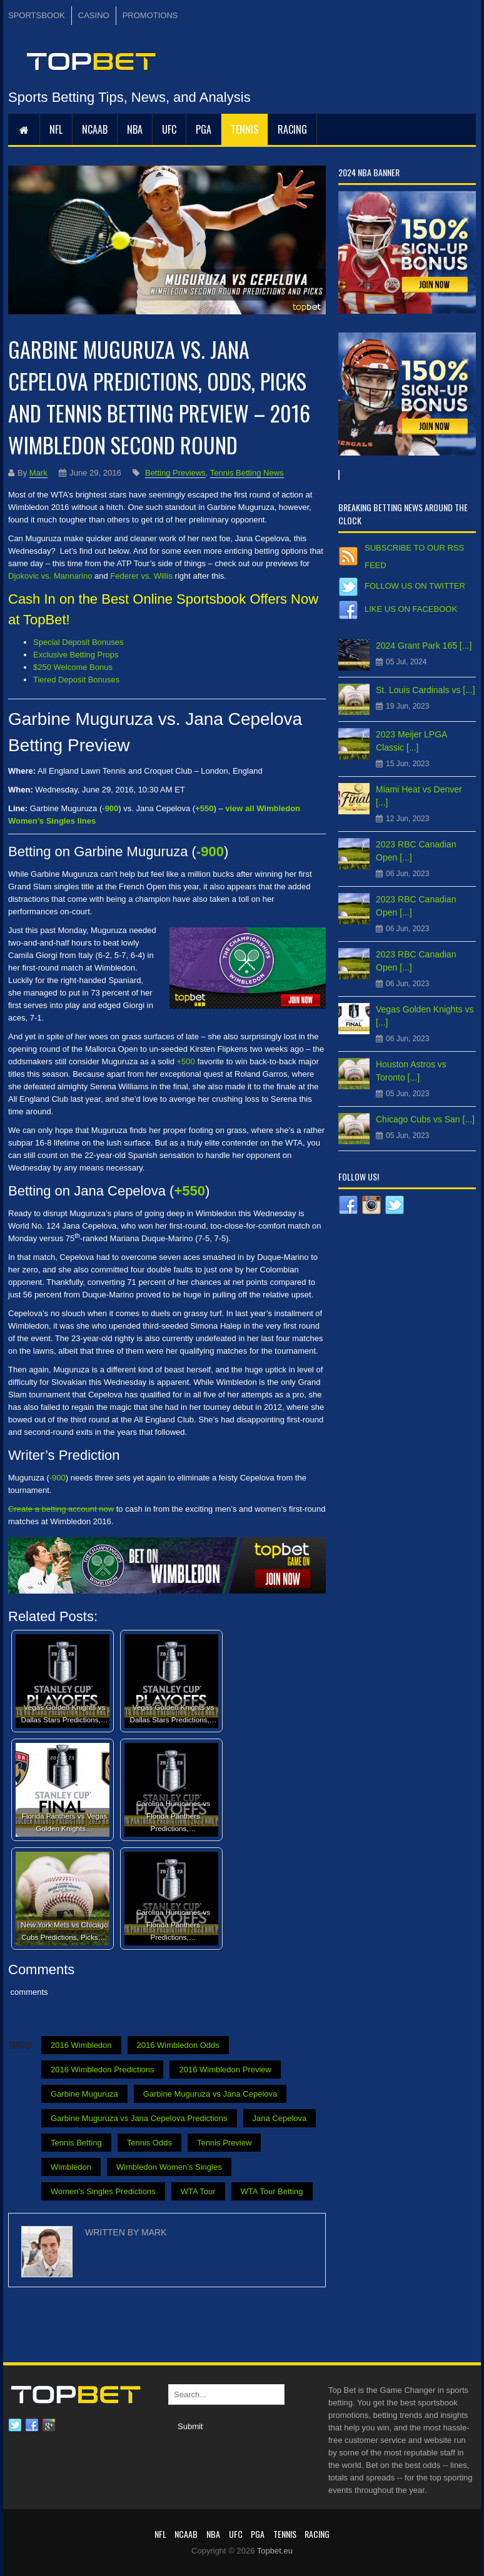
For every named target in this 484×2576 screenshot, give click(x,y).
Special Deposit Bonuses (78, 642)
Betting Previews (175, 472)
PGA (203, 129)
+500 (186, 1061)
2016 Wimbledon (81, 2045)
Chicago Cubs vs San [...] (425, 1119)
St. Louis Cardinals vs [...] (425, 690)
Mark (38, 472)
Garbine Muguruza (84, 2094)
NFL (56, 129)
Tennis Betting (76, 2142)
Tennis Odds (149, 2142)
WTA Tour (198, 2191)
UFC (169, 129)
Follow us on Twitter (415, 586)
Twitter (15, 2425)
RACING (292, 129)
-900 (57, 1477)
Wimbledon (71, 2167)
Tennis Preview (224, 2142)
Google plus (49, 2425)
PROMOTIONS (150, 15)
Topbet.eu (275, 2550)
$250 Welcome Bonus (73, 667)
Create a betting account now (61, 1509)
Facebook (32, 2425)
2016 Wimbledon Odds (178, 2045)
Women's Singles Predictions (103, 2191)
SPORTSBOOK (36, 15)
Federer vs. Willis (141, 576)
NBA (135, 129)
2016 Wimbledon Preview (225, 2069)
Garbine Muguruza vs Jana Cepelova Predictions (139, 2118)
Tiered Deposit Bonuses (76, 679)
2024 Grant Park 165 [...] (423, 646)
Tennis (244, 129)
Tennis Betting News (247, 472)
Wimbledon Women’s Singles (169, 2167)
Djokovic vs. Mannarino (50, 576)
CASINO (93, 15)
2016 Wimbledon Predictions (102, 2069)
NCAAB (95, 129)
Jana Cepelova (280, 2118)
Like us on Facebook (411, 609)
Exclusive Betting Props (76, 654)
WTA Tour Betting (272, 2191)
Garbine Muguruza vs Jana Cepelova (210, 2094)
